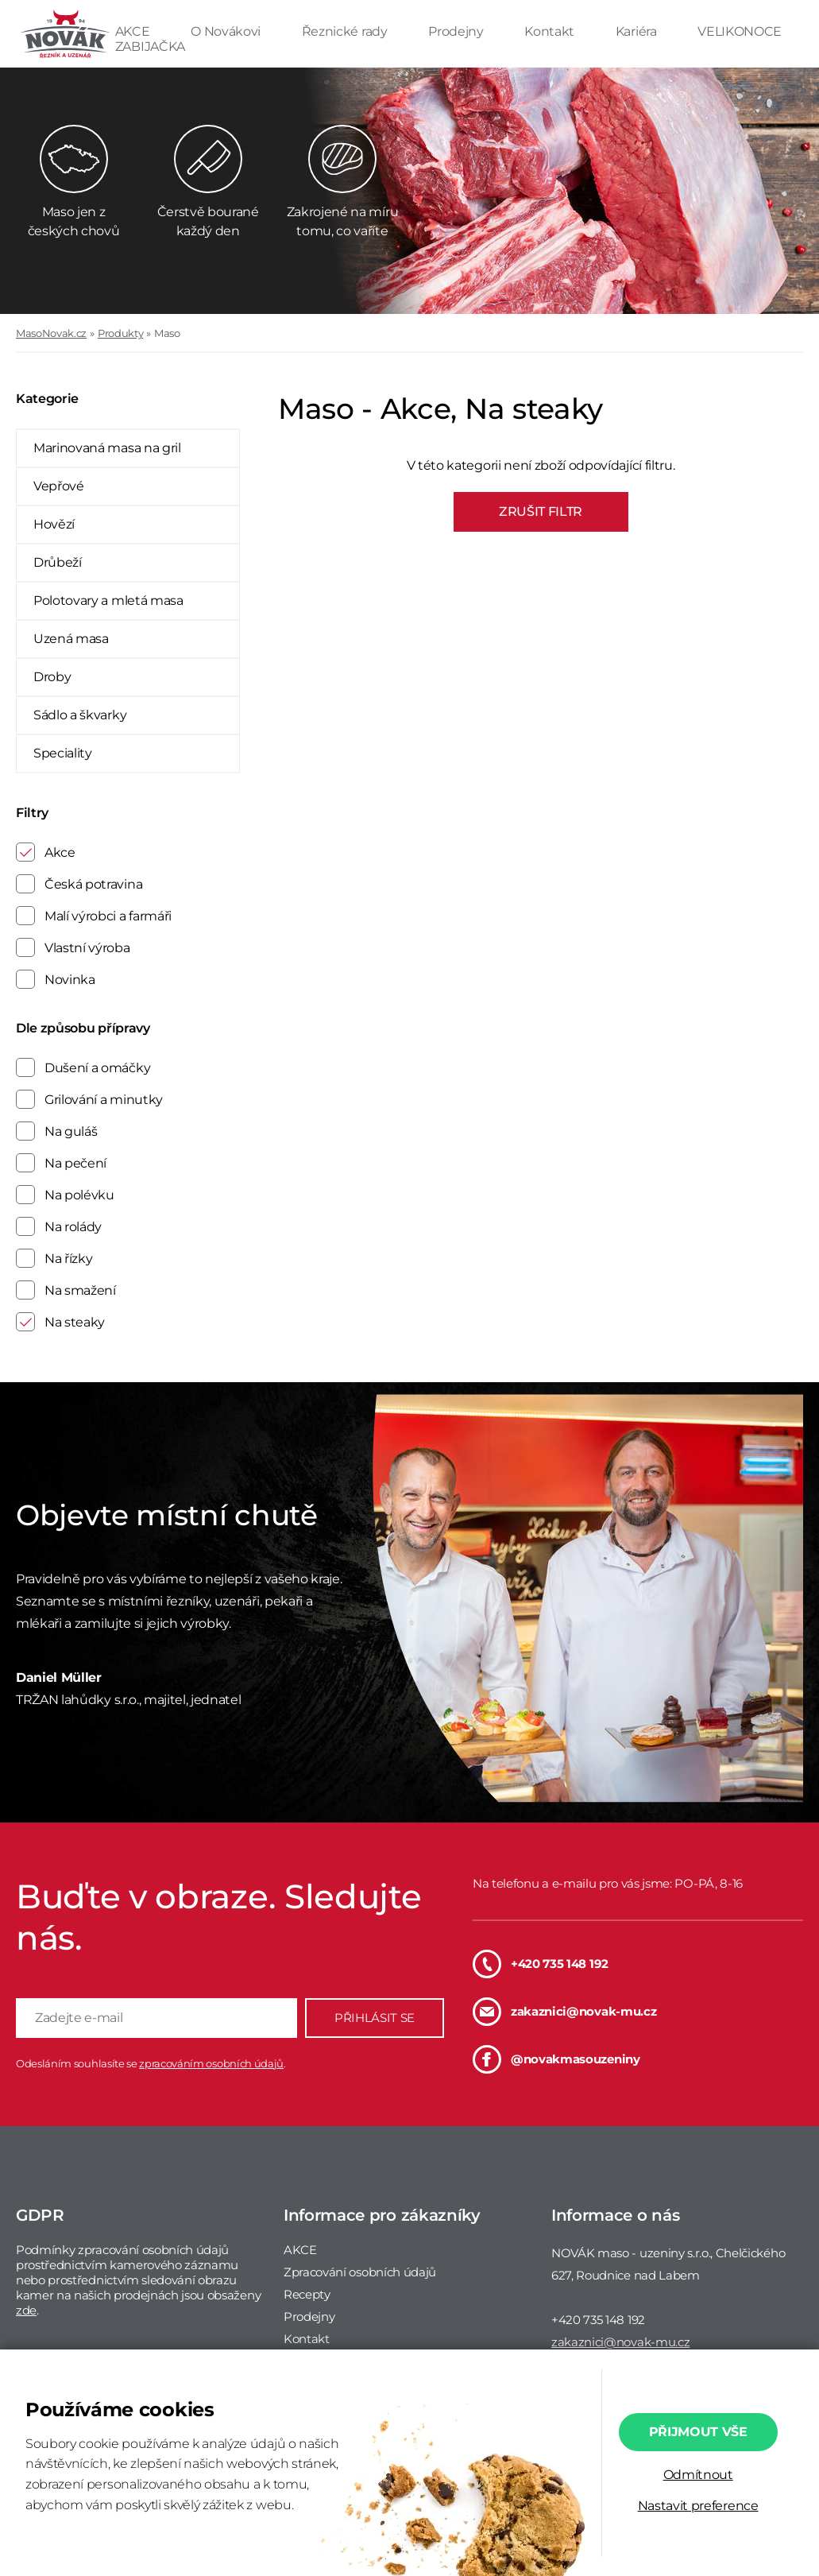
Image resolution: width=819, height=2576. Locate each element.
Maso (167, 333)
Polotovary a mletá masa (108, 600)
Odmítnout (698, 2474)
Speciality (62, 753)
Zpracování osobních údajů (360, 2272)
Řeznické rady (346, 31)
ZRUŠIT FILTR (540, 511)
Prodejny (457, 31)
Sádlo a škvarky (79, 714)
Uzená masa (71, 638)
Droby (52, 676)
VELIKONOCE (739, 31)
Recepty (307, 2294)
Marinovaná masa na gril (107, 447)
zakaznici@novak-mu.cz (564, 2011)
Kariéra (637, 31)
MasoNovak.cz (51, 333)
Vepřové (58, 486)
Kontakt (550, 31)
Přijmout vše (698, 2431)
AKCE (134, 31)
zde (26, 2310)
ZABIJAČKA (150, 46)
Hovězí (54, 524)
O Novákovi (227, 31)
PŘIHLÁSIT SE (374, 2017)
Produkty (120, 333)
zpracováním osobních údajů (211, 2063)
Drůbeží (57, 562)
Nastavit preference (698, 2505)
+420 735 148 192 (540, 1964)
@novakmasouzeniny (556, 2059)
